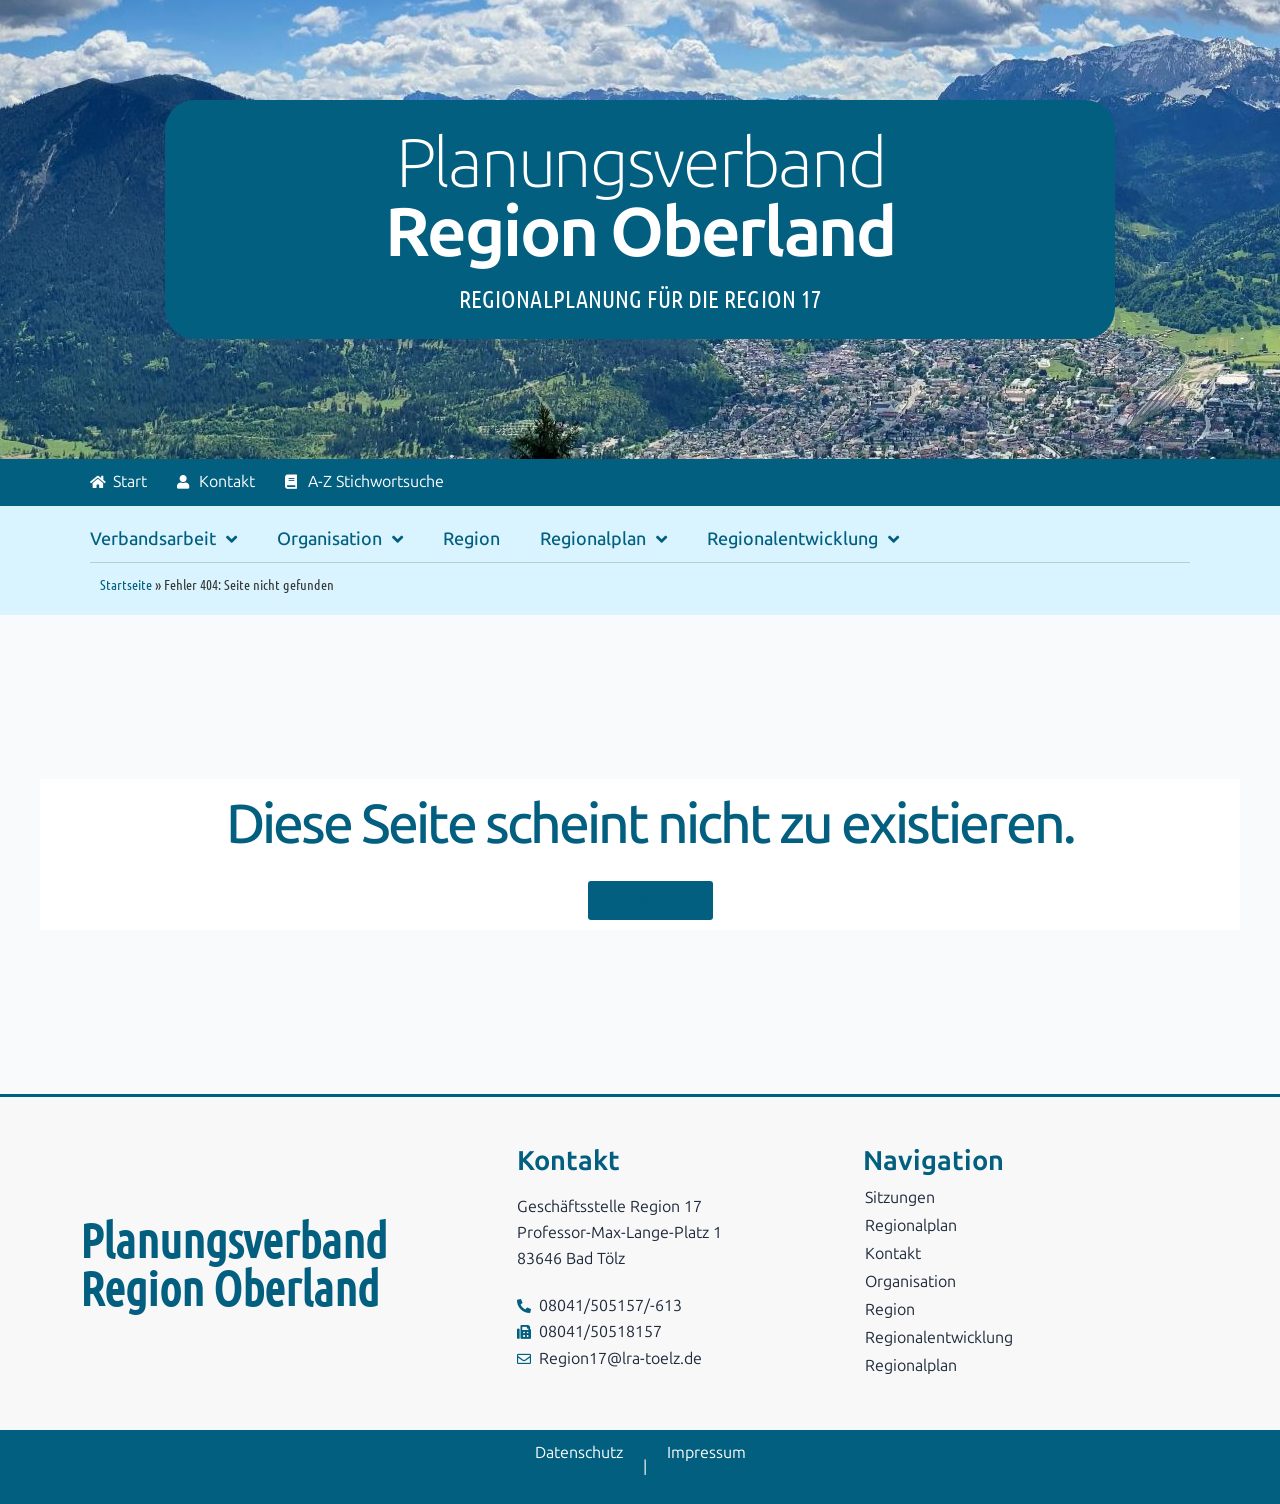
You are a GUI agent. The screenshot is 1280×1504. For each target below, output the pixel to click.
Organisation (340, 539)
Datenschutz (579, 1452)
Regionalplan (603, 539)
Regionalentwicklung (803, 539)
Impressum (706, 1452)
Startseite (126, 584)
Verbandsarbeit (163, 539)
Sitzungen (900, 1197)
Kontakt (893, 1253)
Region (471, 539)
